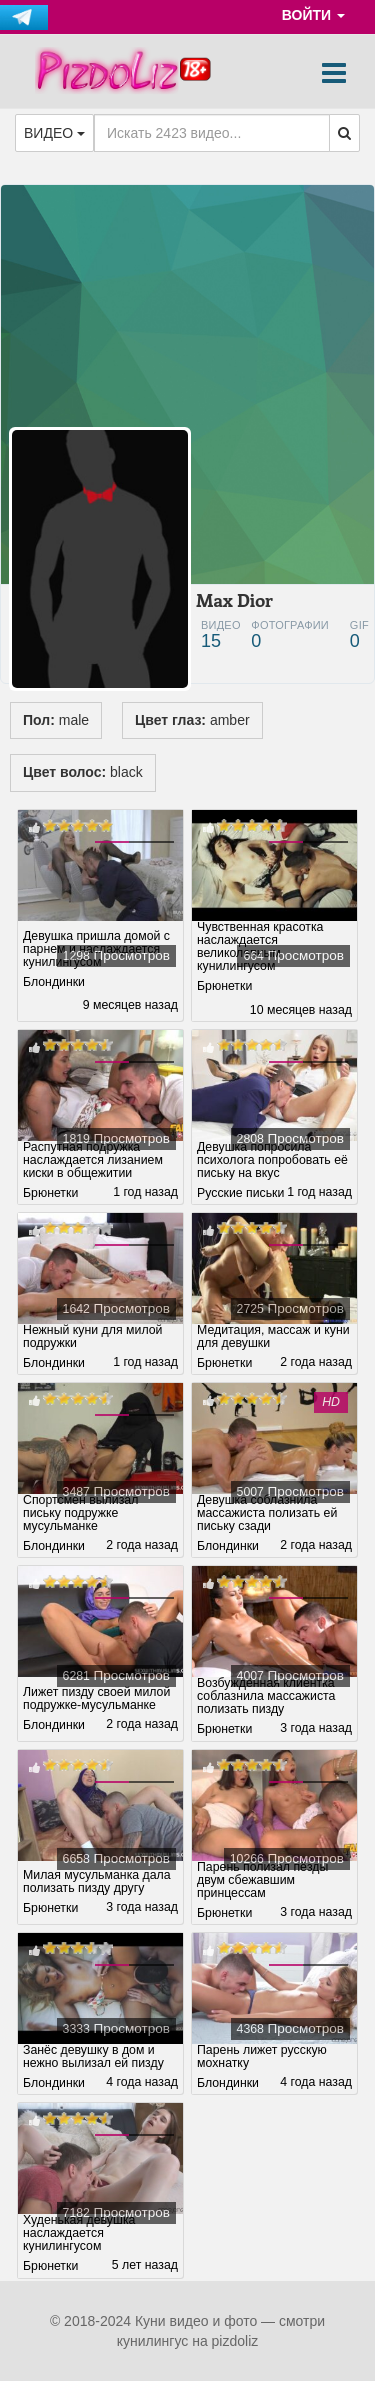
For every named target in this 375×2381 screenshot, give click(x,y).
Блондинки (54, 982)
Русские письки (240, 1193)
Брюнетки (224, 986)
